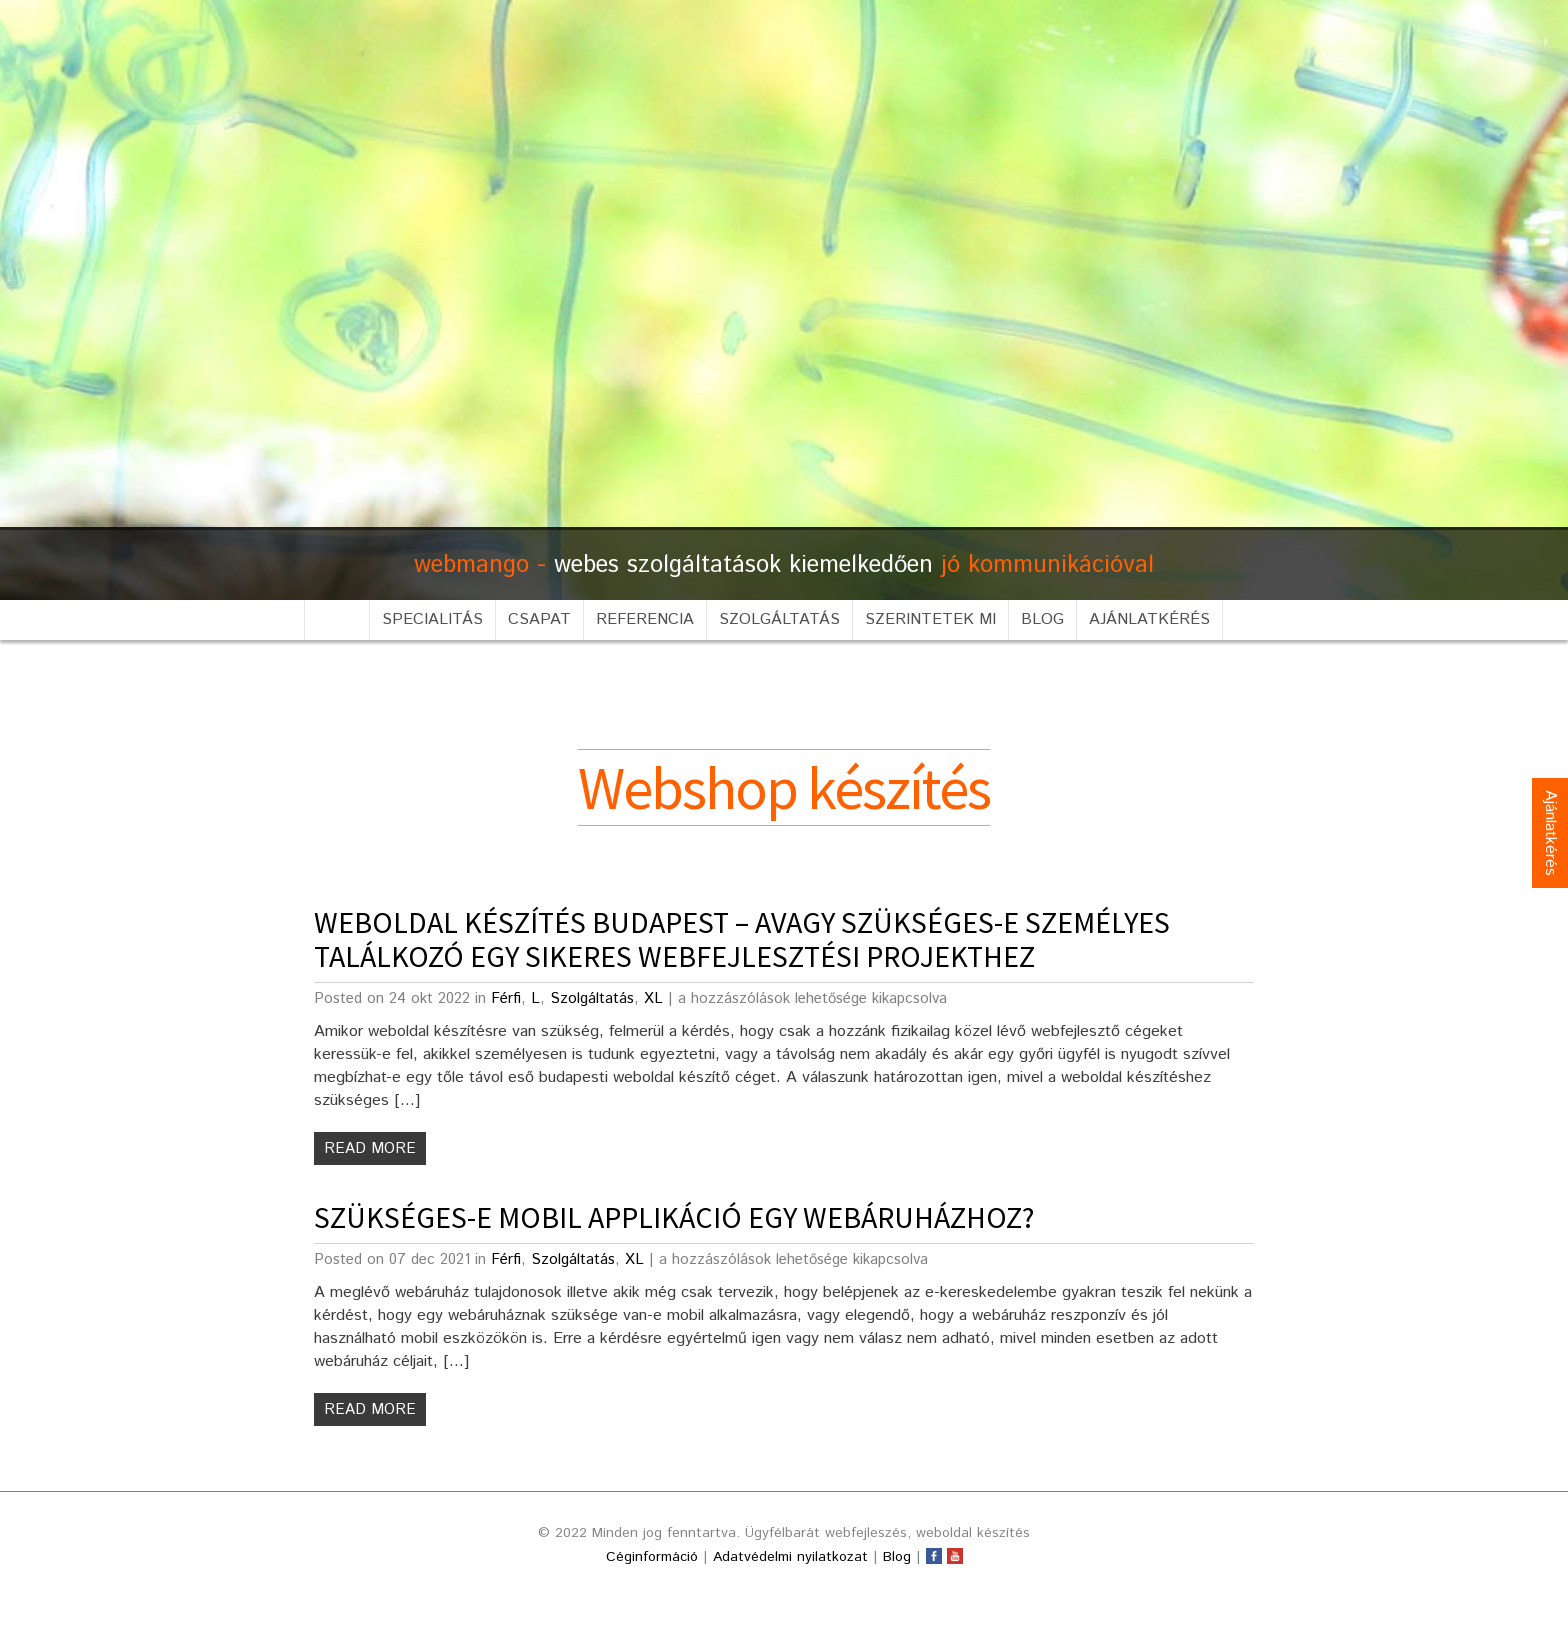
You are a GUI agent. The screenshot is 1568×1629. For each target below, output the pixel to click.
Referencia (645, 619)
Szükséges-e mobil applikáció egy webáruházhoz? (674, 1217)
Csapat (539, 619)
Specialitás (432, 619)
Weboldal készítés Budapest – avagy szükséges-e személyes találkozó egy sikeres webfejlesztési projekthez (742, 939)
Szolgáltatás (779, 619)
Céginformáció (652, 1557)
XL (653, 998)
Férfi (506, 998)
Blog (1042, 619)
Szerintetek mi (930, 619)
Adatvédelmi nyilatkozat (790, 1557)
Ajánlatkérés (1149, 619)
